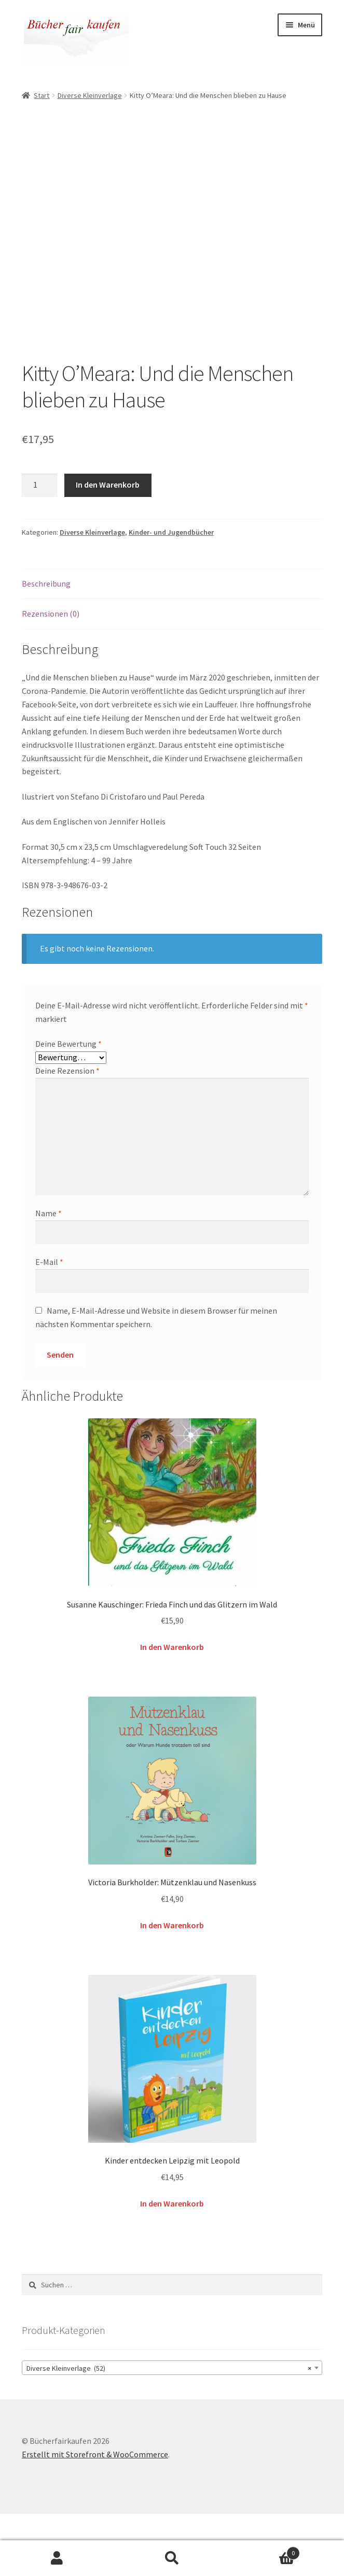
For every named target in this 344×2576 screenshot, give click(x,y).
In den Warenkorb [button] (172, 1709)
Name (48, 1275)
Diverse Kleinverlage (90, 95)
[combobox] (172, 2430)
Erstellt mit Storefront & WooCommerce (95, 2516)
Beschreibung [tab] (46, 646)
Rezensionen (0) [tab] (50, 676)
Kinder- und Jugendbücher (171, 594)
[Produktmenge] (39, 548)
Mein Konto (57, 2558)
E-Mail (49, 1324)
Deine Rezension (67, 1133)
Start (41, 95)
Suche (172, 2558)
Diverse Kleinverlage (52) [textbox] (168, 2430)
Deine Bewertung (68, 1106)
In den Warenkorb (108, 547)
